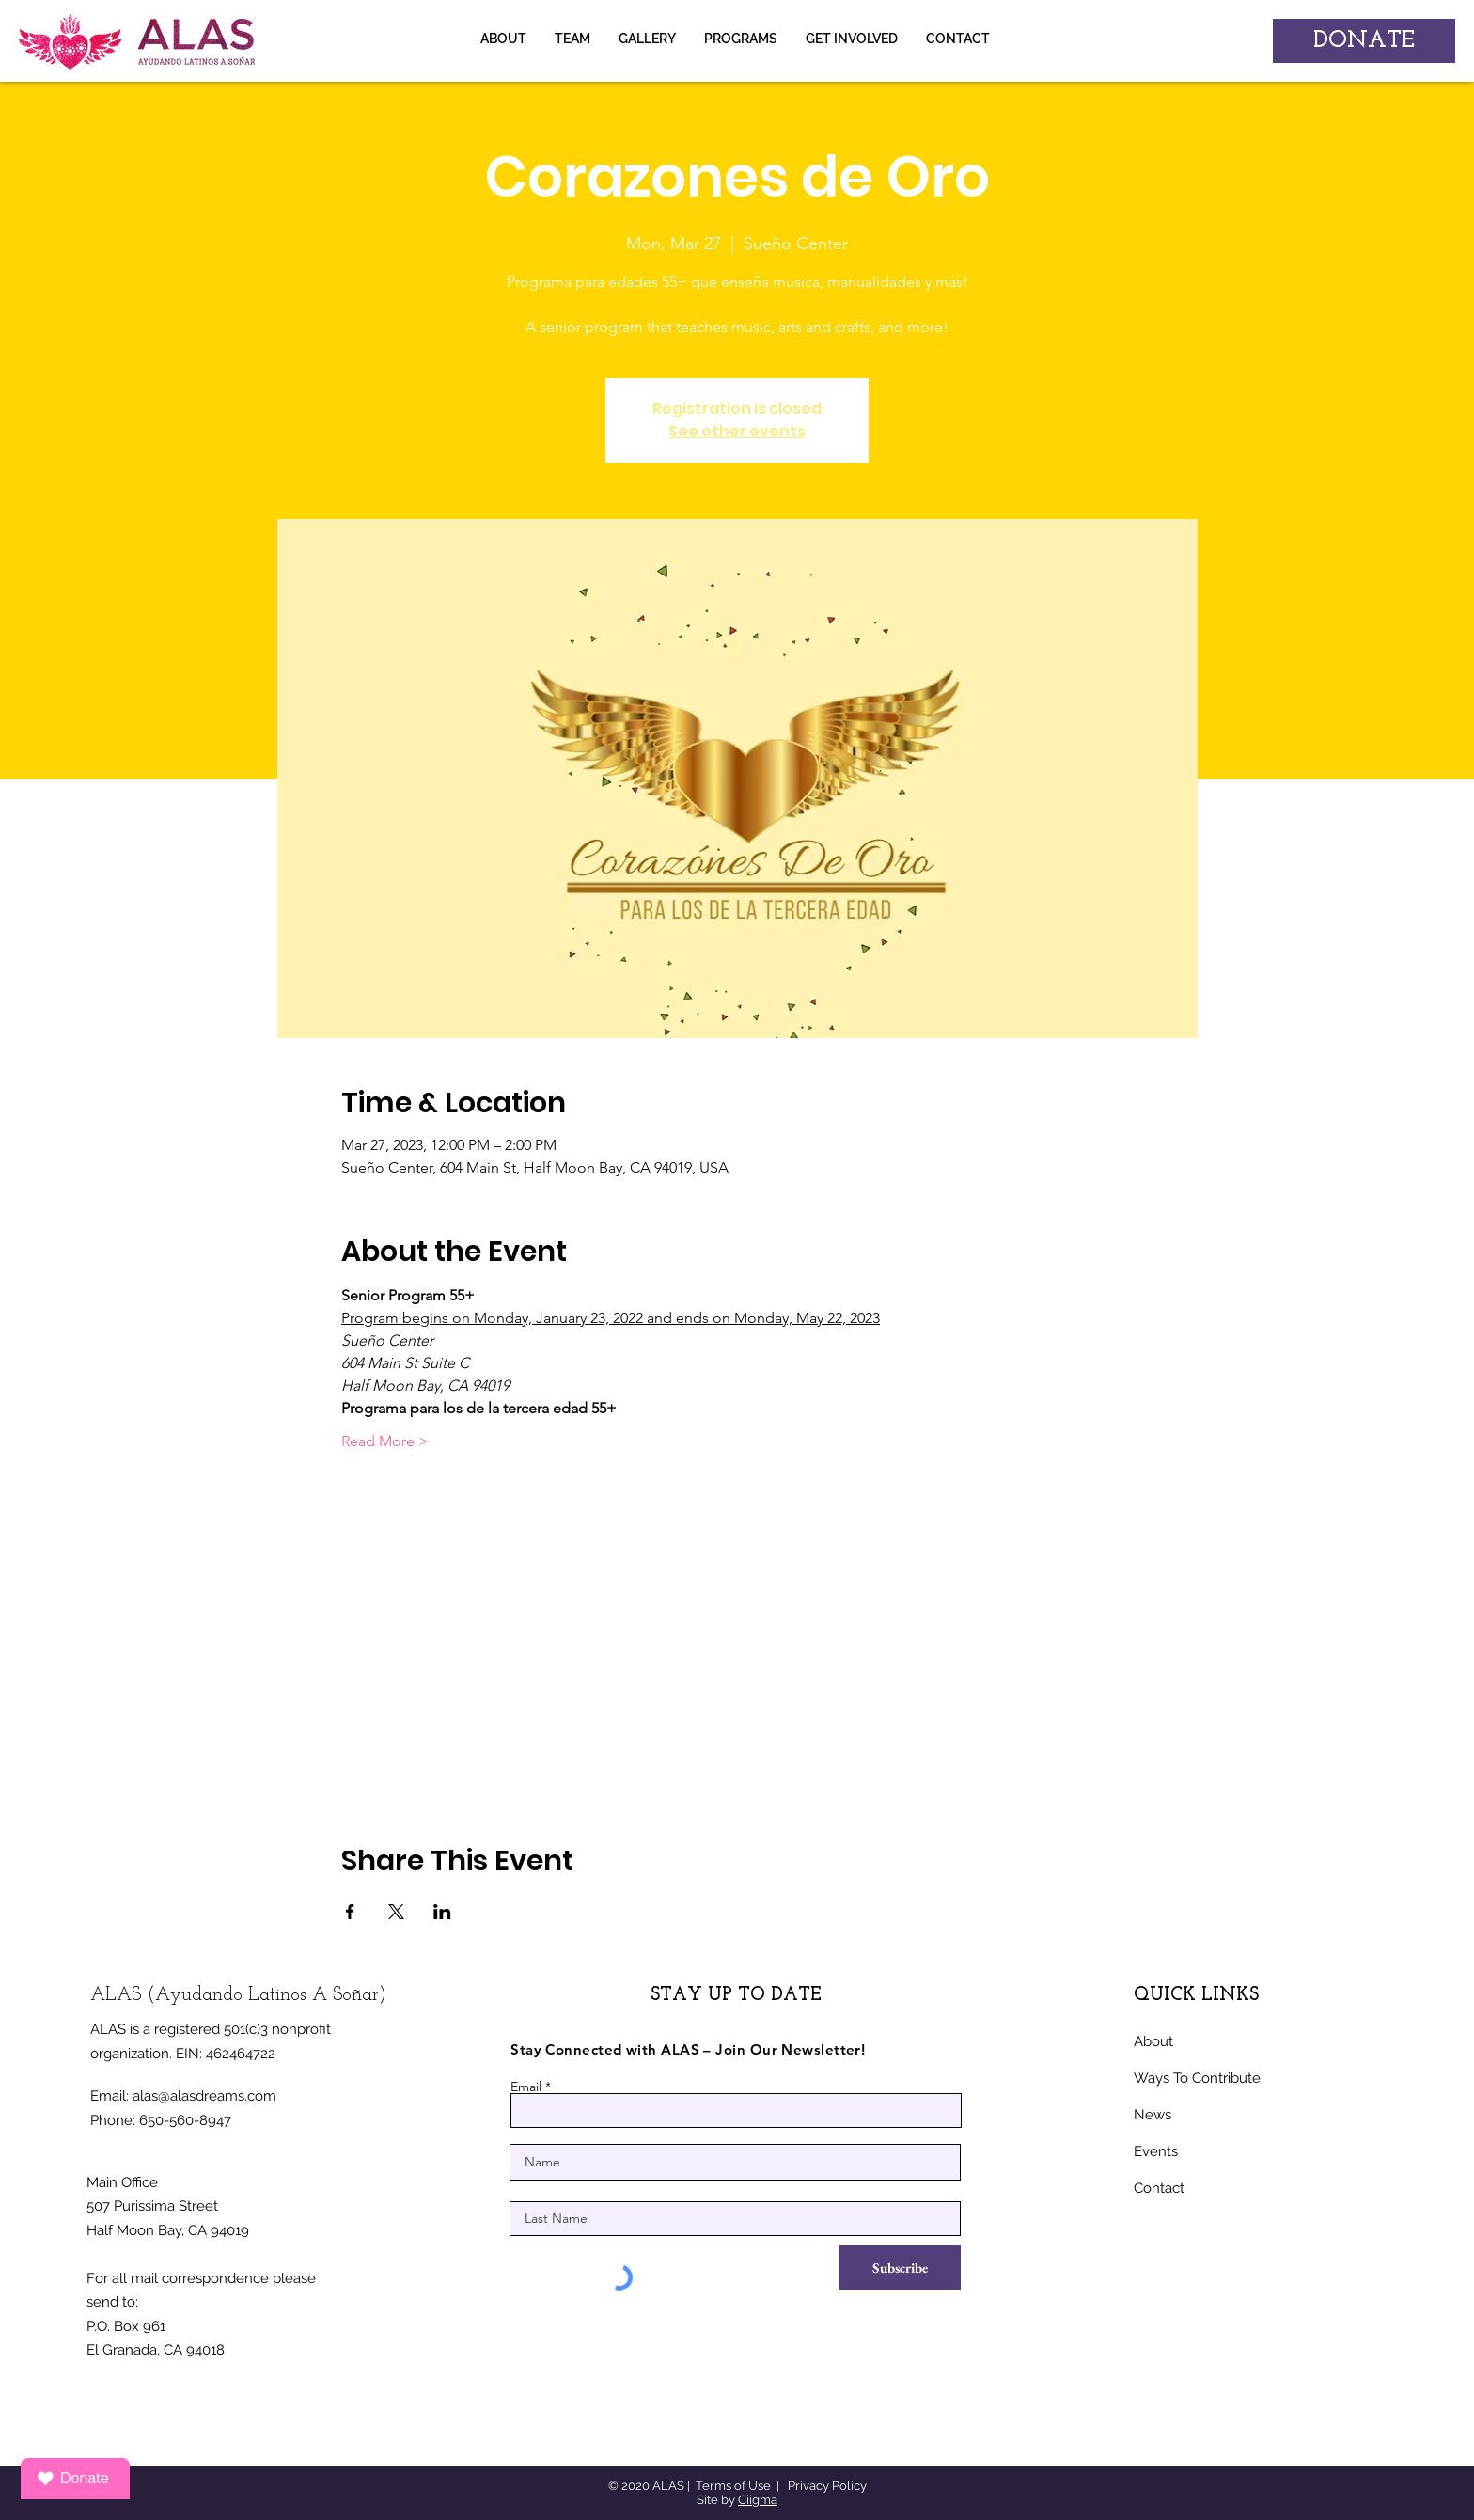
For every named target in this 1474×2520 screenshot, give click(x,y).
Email (525, 2086)
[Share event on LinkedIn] (442, 1911)
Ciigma (757, 2500)
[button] (647, 38)
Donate (72, 2479)
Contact (1159, 2188)
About (1153, 2041)
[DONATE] (1364, 41)
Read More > (385, 1441)
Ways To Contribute (1197, 2078)
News (1152, 2114)
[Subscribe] (900, 2267)
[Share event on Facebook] (350, 1911)
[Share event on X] (396, 1911)
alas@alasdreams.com (204, 2095)
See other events (737, 431)
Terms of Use (733, 2486)
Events (1156, 2151)
